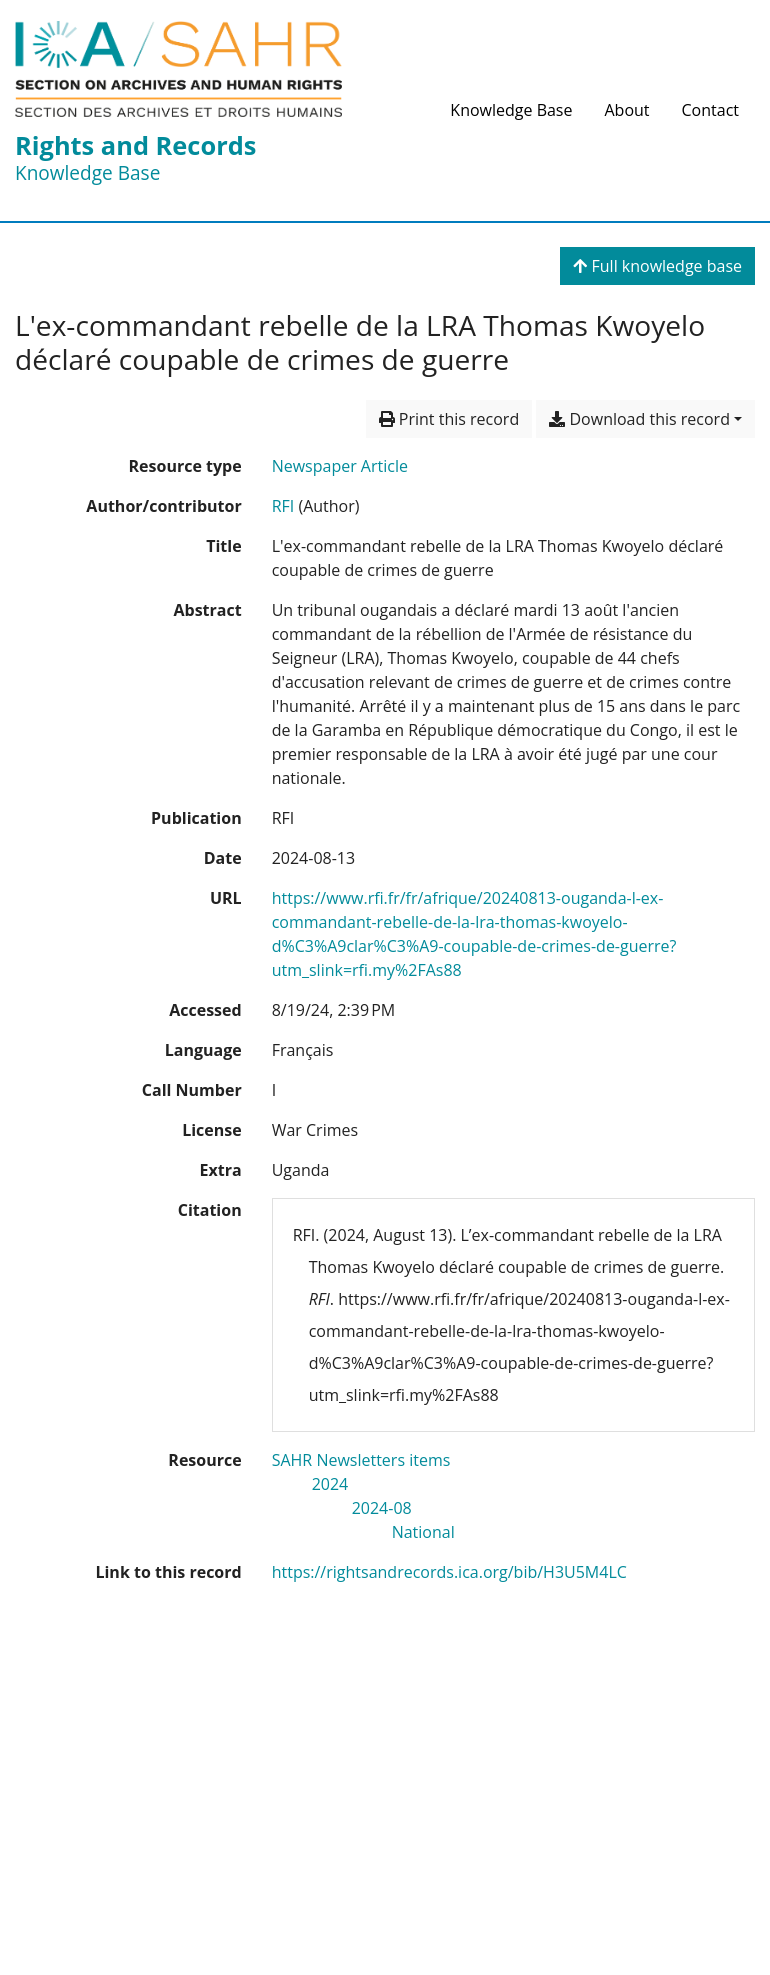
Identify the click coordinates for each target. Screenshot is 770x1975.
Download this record (639, 419)
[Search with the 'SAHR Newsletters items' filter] (361, 1460)
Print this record (449, 419)
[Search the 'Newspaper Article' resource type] (340, 466)
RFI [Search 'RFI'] (283, 506)
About (626, 110)
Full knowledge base (657, 266)
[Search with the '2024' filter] (330, 1484)
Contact (710, 110)
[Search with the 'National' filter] (423, 1532)
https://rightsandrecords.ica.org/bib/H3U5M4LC (449, 1572)
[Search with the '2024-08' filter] (382, 1508)
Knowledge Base (511, 110)
